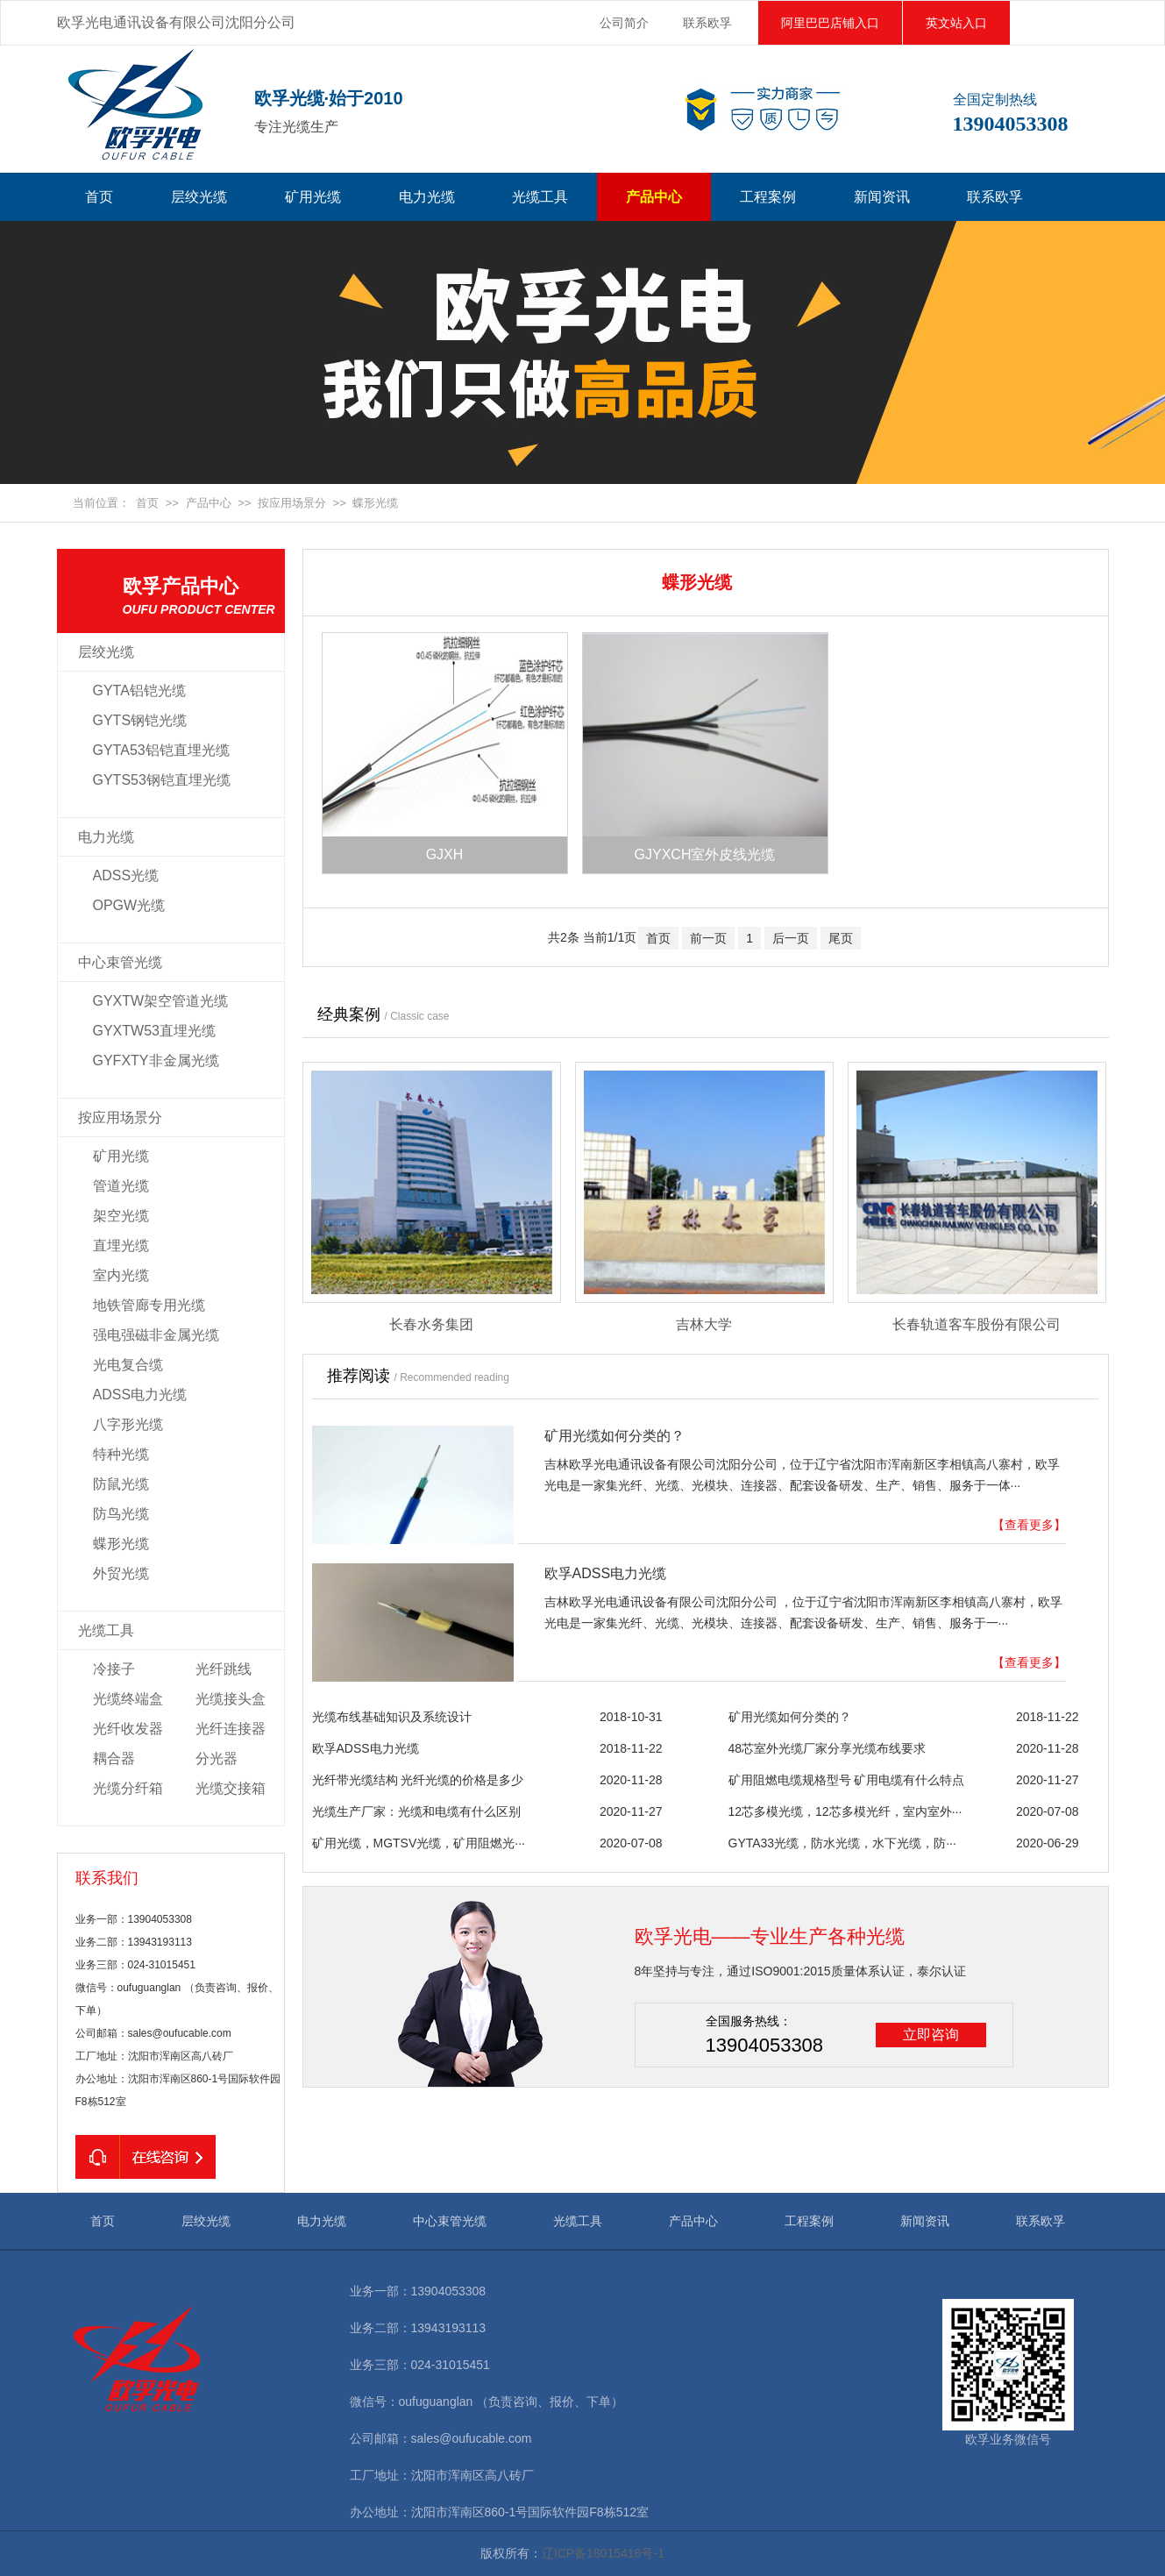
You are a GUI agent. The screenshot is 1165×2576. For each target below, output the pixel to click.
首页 (99, 196)
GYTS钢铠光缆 (140, 720)
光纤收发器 (128, 1728)
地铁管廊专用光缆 (149, 1305)
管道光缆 (121, 1185)
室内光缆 (121, 1275)
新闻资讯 (882, 196)
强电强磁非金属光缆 (156, 1334)
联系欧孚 (707, 23)
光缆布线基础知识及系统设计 (392, 1717)
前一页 (708, 938)
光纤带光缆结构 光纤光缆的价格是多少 (418, 1780)
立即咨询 (931, 2034)
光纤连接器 (230, 1728)
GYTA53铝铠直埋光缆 (161, 750)
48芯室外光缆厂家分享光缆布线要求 (827, 1748)
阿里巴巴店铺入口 (830, 23)
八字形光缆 (128, 1424)
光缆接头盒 (230, 1698)
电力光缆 (427, 196)
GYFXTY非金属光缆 (156, 1060)
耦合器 (114, 1758)
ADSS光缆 (126, 875)
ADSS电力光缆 (140, 1394)
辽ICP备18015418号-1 (603, 2553)
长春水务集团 (431, 1324)
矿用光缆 (313, 196)
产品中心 (654, 196)
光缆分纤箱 (128, 1788)
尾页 (840, 938)
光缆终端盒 (128, 1698)
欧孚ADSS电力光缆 (605, 1573)
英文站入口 (956, 23)
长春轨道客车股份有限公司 (976, 1324)
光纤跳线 (223, 1669)
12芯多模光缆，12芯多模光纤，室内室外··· (845, 1811)
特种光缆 (121, 1454)
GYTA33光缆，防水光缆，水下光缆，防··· (842, 1843)
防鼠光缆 (121, 1484)
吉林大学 (704, 1324)
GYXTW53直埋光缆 (154, 1030)
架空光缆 (121, 1215)
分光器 (216, 1758)
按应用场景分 (292, 502)
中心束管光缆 (120, 962)
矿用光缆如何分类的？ (614, 1435)
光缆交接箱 (230, 1788)
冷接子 (114, 1669)
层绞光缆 (199, 196)
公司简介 (624, 23)
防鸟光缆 (121, 1513)
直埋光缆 (121, 1245)
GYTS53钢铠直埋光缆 (162, 779)
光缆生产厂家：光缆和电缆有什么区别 (416, 1811)
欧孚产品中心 (204, 597)
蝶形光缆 (375, 502)
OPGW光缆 (129, 905)
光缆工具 (540, 196)
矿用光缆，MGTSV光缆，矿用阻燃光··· (418, 1843)
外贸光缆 (121, 1573)
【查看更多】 (1029, 1525)
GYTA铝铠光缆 (139, 690)
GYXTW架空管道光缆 (161, 1000)
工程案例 (768, 196)
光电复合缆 (128, 1364)
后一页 (790, 938)
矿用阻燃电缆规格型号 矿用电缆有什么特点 (846, 1780)
